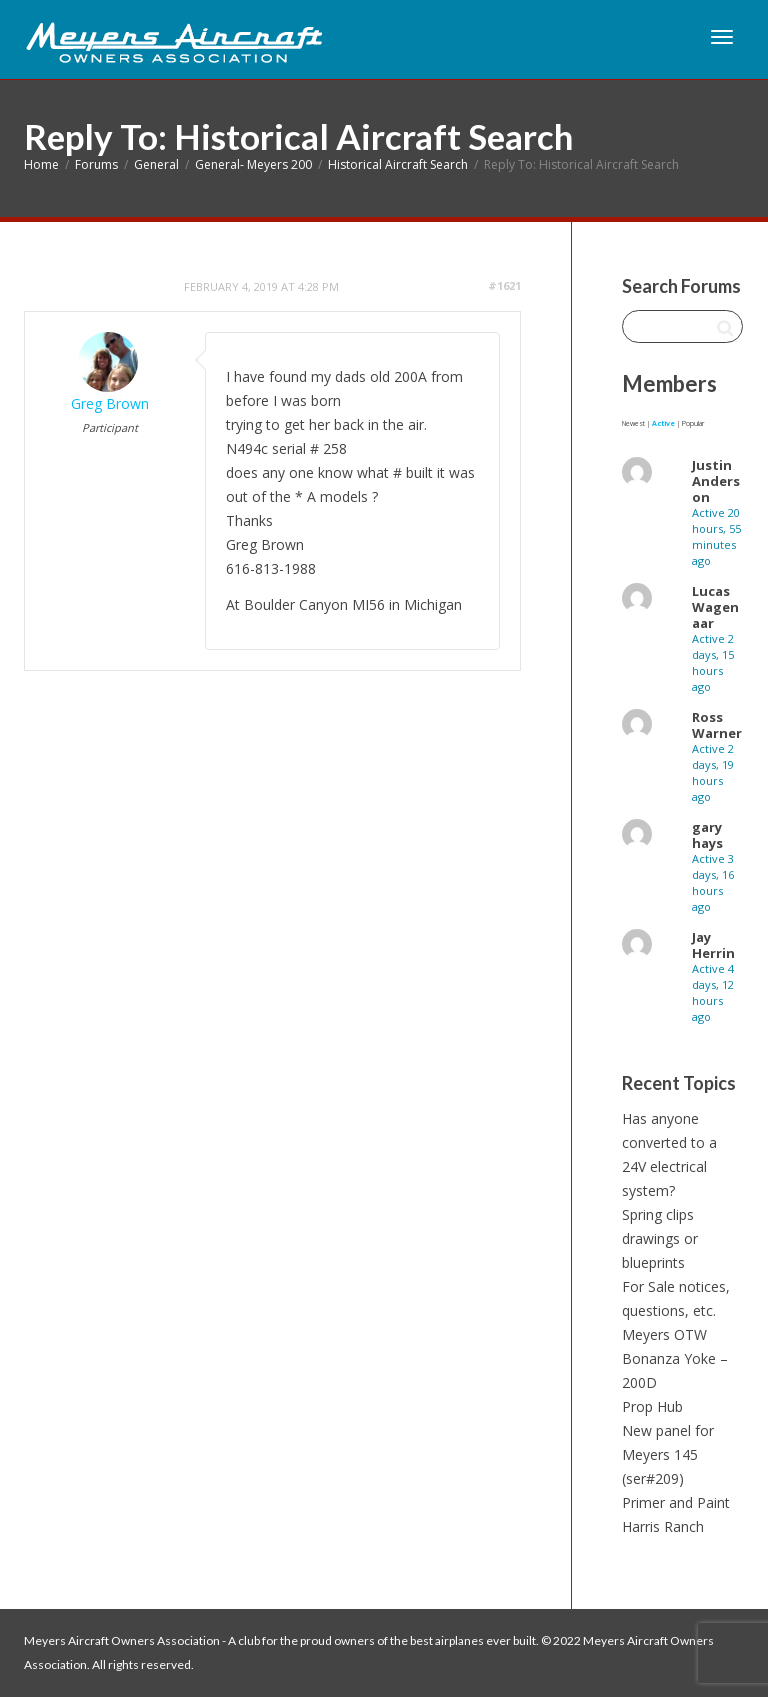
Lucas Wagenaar (715, 607)
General (156, 164)
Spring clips (658, 1214)
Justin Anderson (716, 481)
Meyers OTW (664, 1334)
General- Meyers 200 (253, 164)
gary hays (707, 835)
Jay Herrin (713, 945)
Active (663, 423)
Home (41, 164)
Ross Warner (717, 725)
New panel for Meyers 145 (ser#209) (668, 1454)
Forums (96, 164)
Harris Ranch (663, 1526)
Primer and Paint (676, 1502)
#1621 (504, 285)
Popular (693, 423)
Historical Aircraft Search (398, 164)
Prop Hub (652, 1406)
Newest (633, 423)
